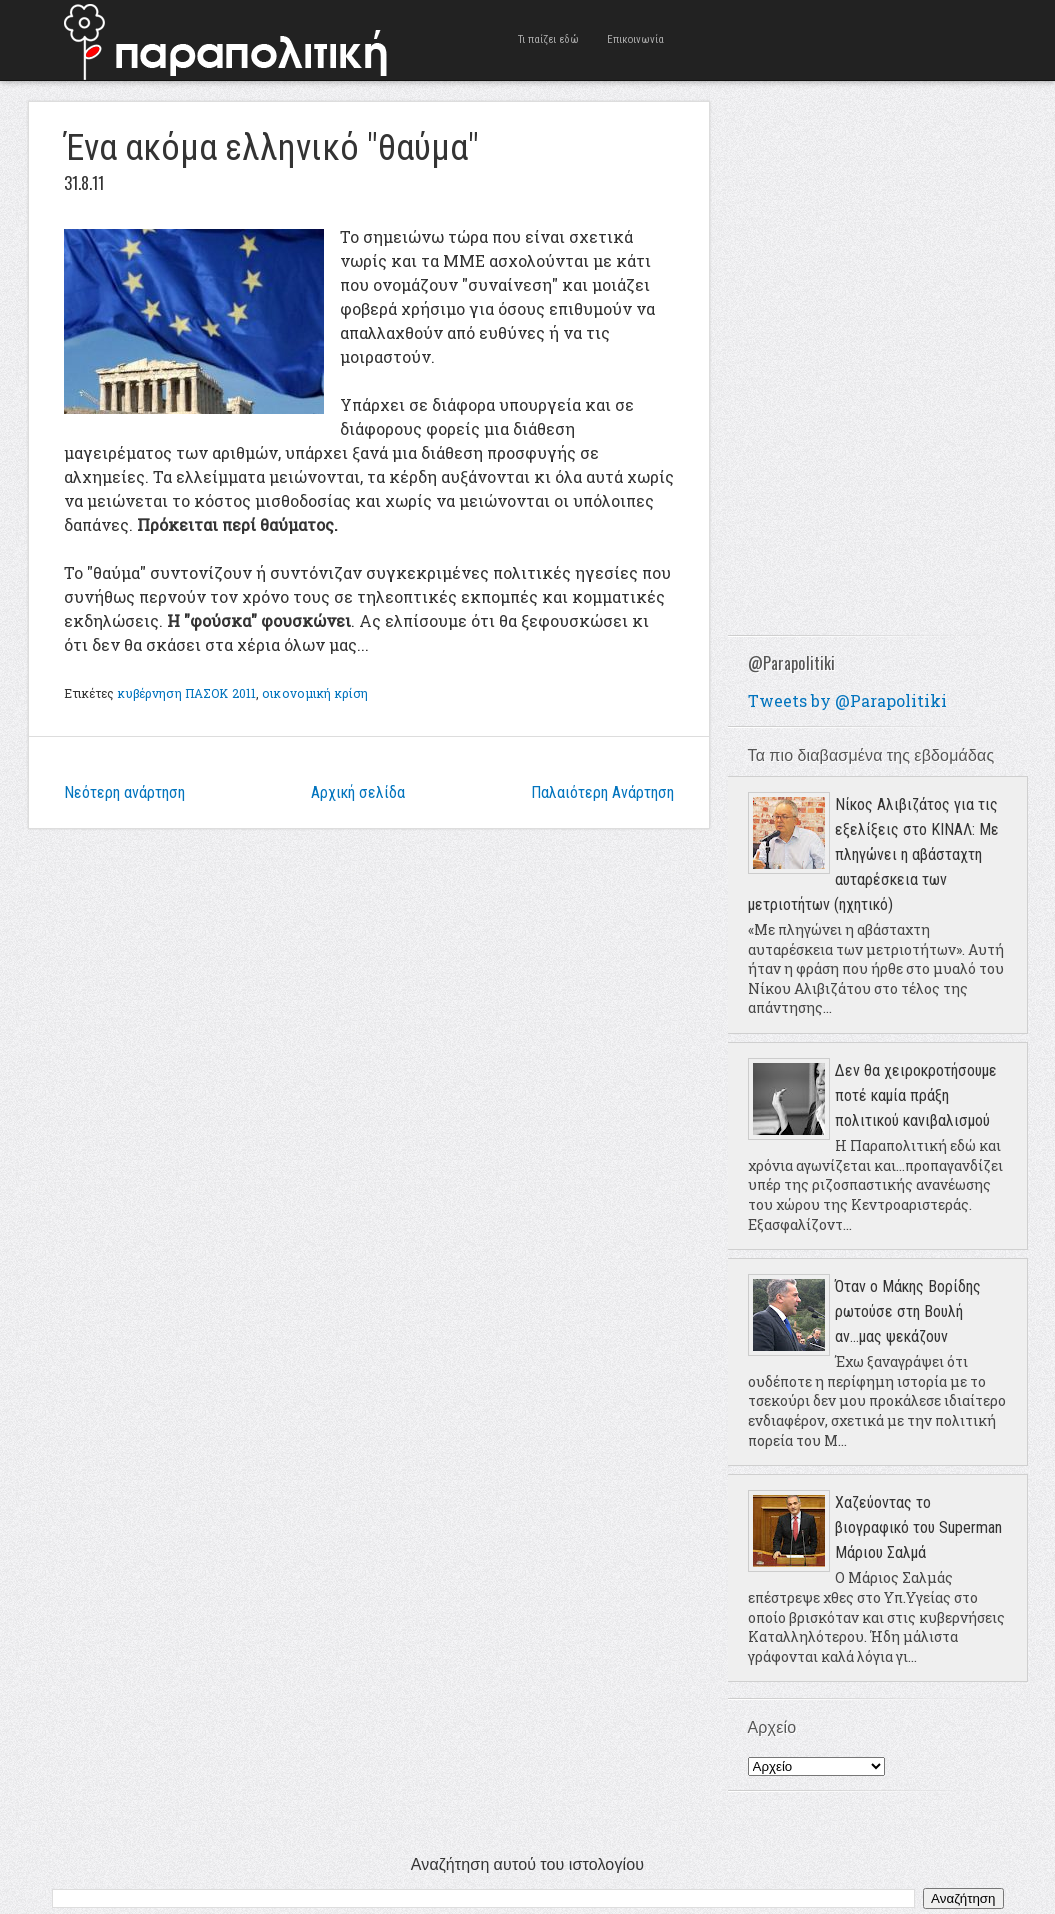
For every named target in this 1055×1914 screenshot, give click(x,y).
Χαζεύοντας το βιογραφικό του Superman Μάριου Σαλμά (918, 1527)
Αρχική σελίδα (358, 792)
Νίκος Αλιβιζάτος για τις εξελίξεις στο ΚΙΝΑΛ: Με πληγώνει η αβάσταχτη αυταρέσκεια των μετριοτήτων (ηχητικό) (873, 854)
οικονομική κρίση (315, 693)
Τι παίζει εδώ (548, 39)
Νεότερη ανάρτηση (124, 792)
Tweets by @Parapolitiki (847, 700)
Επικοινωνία (635, 39)
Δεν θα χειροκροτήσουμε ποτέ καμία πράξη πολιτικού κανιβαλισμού (916, 1095)
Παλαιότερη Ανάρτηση (602, 792)
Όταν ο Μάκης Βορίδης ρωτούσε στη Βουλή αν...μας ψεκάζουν (908, 1311)
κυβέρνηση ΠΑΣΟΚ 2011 (187, 693)
